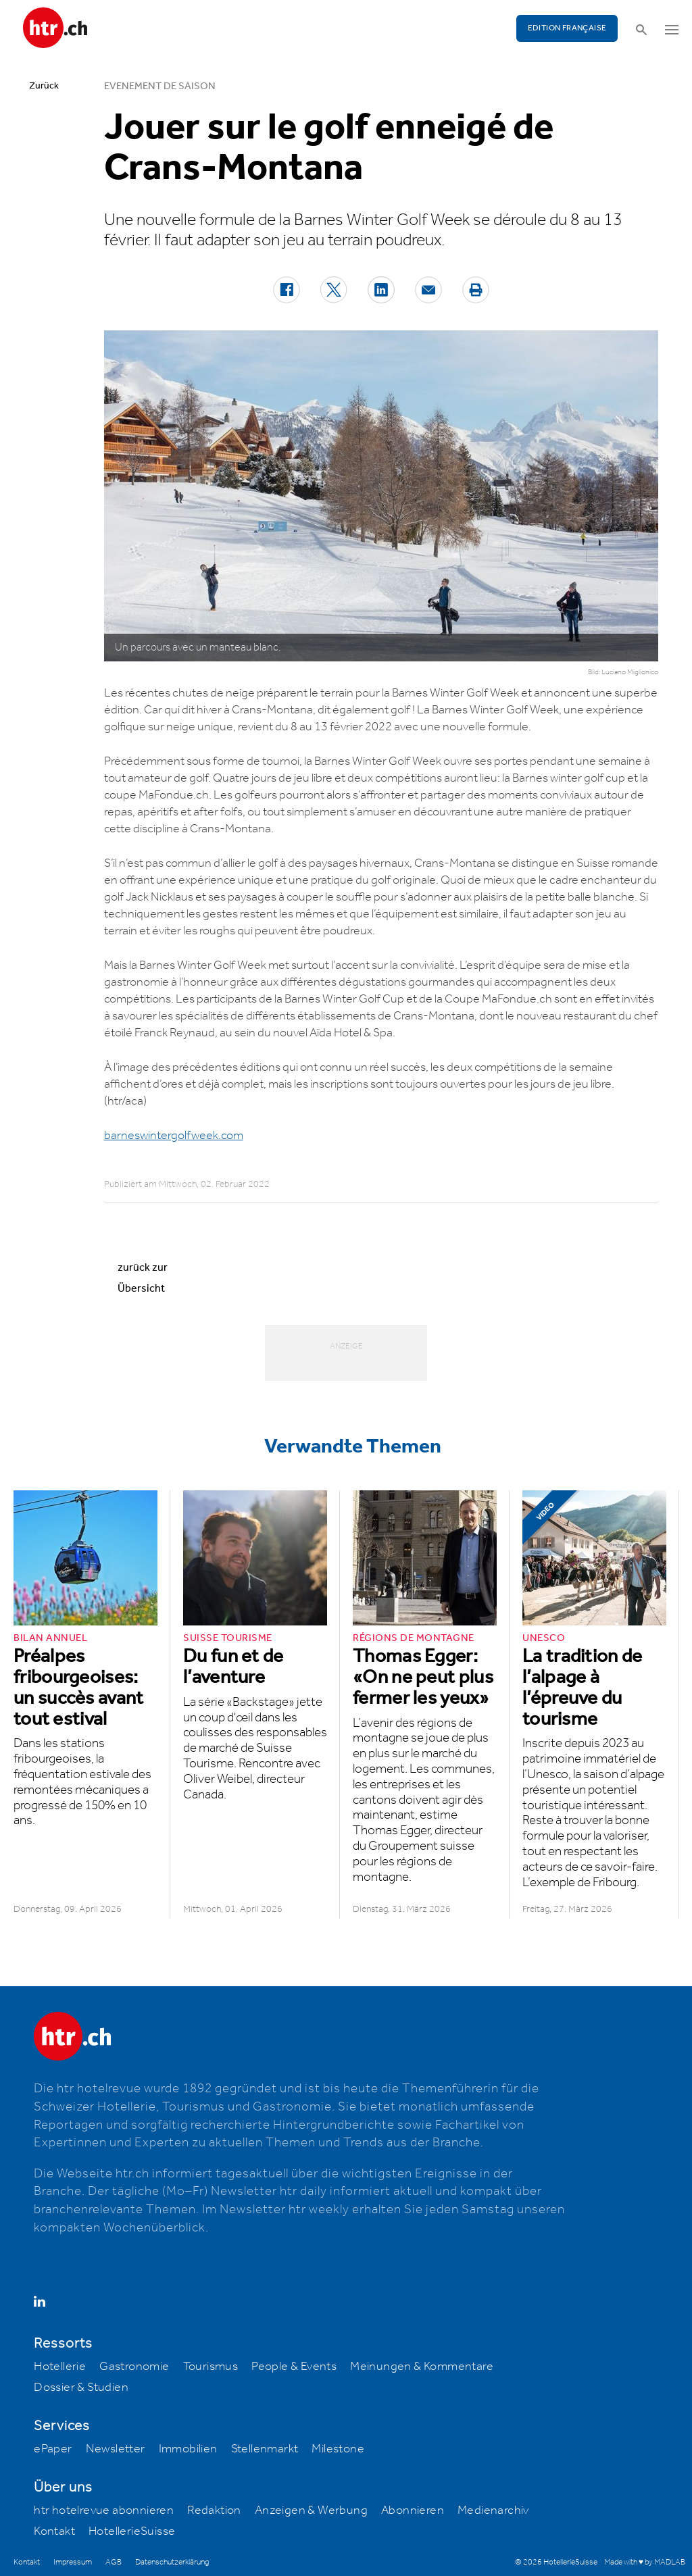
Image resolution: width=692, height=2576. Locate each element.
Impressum (72, 2562)
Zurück (44, 86)
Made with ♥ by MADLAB (644, 2562)
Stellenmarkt (265, 2449)
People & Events (294, 2366)
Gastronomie (134, 2366)
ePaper (53, 2449)
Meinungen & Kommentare (421, 2366)
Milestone (338, 2449)
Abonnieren (412, 2510)
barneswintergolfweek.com (173, 1135)
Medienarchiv (493, 2510)
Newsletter (115, 2449)
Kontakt (54, 2531)
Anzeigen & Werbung (311, 2510)
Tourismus (211, 2366)
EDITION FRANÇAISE (567, 28)
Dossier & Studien (81, 2387)
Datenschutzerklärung (172, 2562)
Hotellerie (60, 2366)
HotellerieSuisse (132, 2531)
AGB (113, 2562)
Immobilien (188, 2449)
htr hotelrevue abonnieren (104, 2510)
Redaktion (214, 2510)
